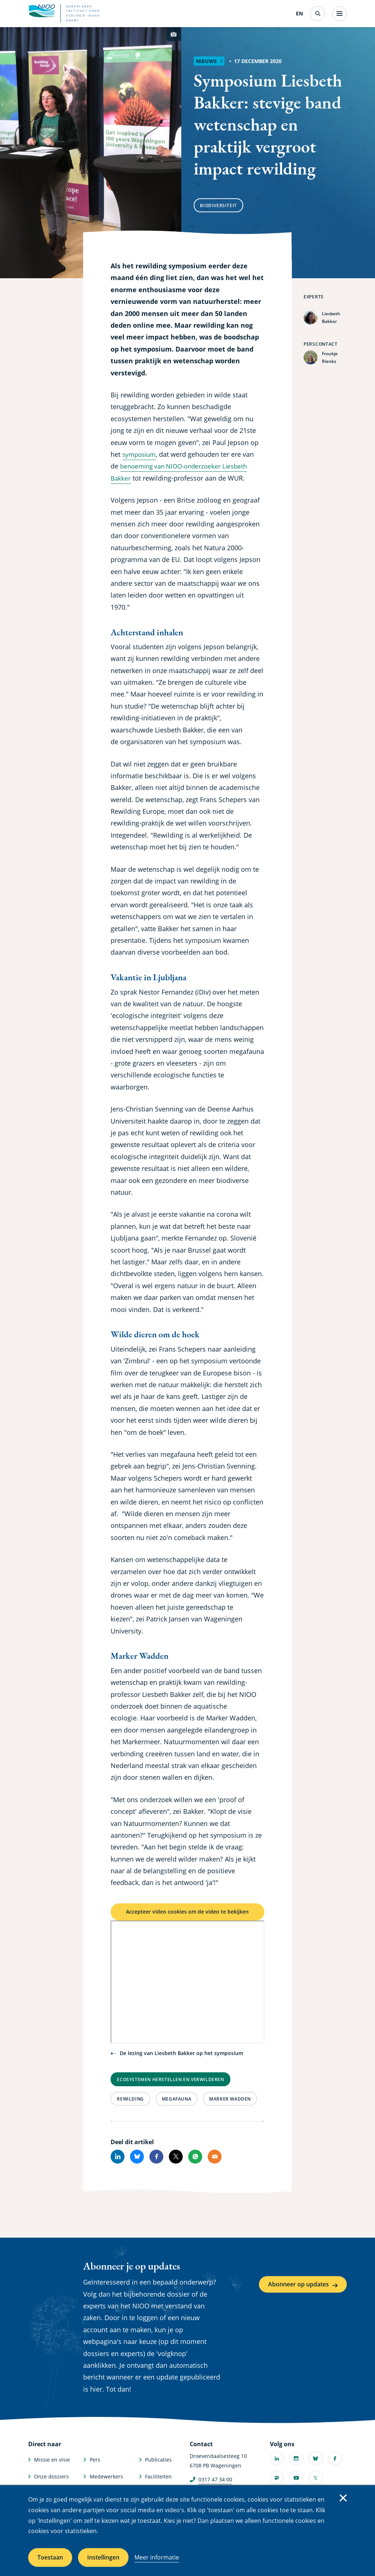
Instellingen (103, 2557)
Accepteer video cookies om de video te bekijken (187, 1917)
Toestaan (50, 2557)
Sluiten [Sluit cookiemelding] (343, 2498)
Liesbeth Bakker (331, 317)
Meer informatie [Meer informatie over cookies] (156, 2557)
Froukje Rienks (330, 357)
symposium (140, 454)
